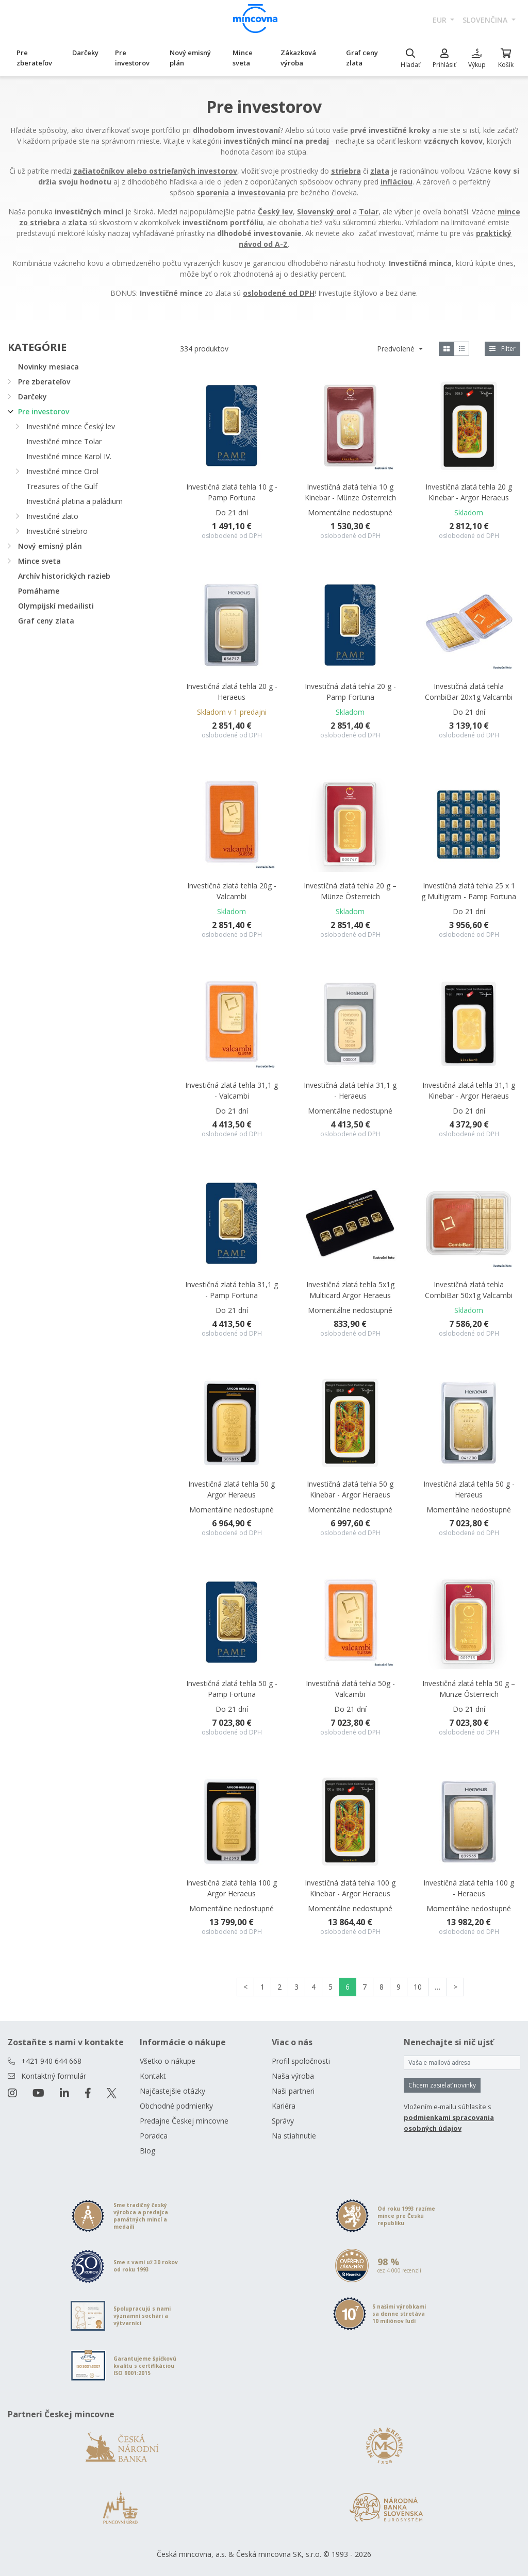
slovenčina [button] (486, 20)
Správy (283, 2121)
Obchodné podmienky (176, 2106)
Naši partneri (293, 2091)
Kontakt (153, 2076)
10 (418, 1987)
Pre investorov (132, 58)
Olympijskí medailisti (56, 606)
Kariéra (283, 2106)
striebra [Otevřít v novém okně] (346, 171)
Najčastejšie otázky (172, 2091)
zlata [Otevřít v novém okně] (379, 171)
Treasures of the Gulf (61, 486)
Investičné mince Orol (62, 471)
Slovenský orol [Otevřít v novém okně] (324, 211)
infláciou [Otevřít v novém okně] (396, 182)
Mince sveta (243, 58)
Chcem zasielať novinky (442, 2085)
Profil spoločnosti (301, 2061)
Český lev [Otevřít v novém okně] (275, 211)
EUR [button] (441, 20)
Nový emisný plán (190, 58)
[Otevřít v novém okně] (155, 171)
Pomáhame (38, 591)
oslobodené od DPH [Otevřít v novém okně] (279, 293)
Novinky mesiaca (48, 367)
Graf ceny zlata (362, 58)
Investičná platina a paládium (74, 501)
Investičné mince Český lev (70, 426)
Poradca (154, 2136)
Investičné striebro (57, 531)
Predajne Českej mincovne (184, 2121)
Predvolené (397, 348)
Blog (147, 2151)
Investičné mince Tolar (64, 441)
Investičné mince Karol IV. (68, 456)
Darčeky (85, 52)
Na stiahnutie (294, 2136)
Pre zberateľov (34, 58)
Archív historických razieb (64, 576)
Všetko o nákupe (167, 2061)
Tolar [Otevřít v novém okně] (368, 211)
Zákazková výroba (298, 58)
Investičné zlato (52, 516)
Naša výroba (293, 2076)
